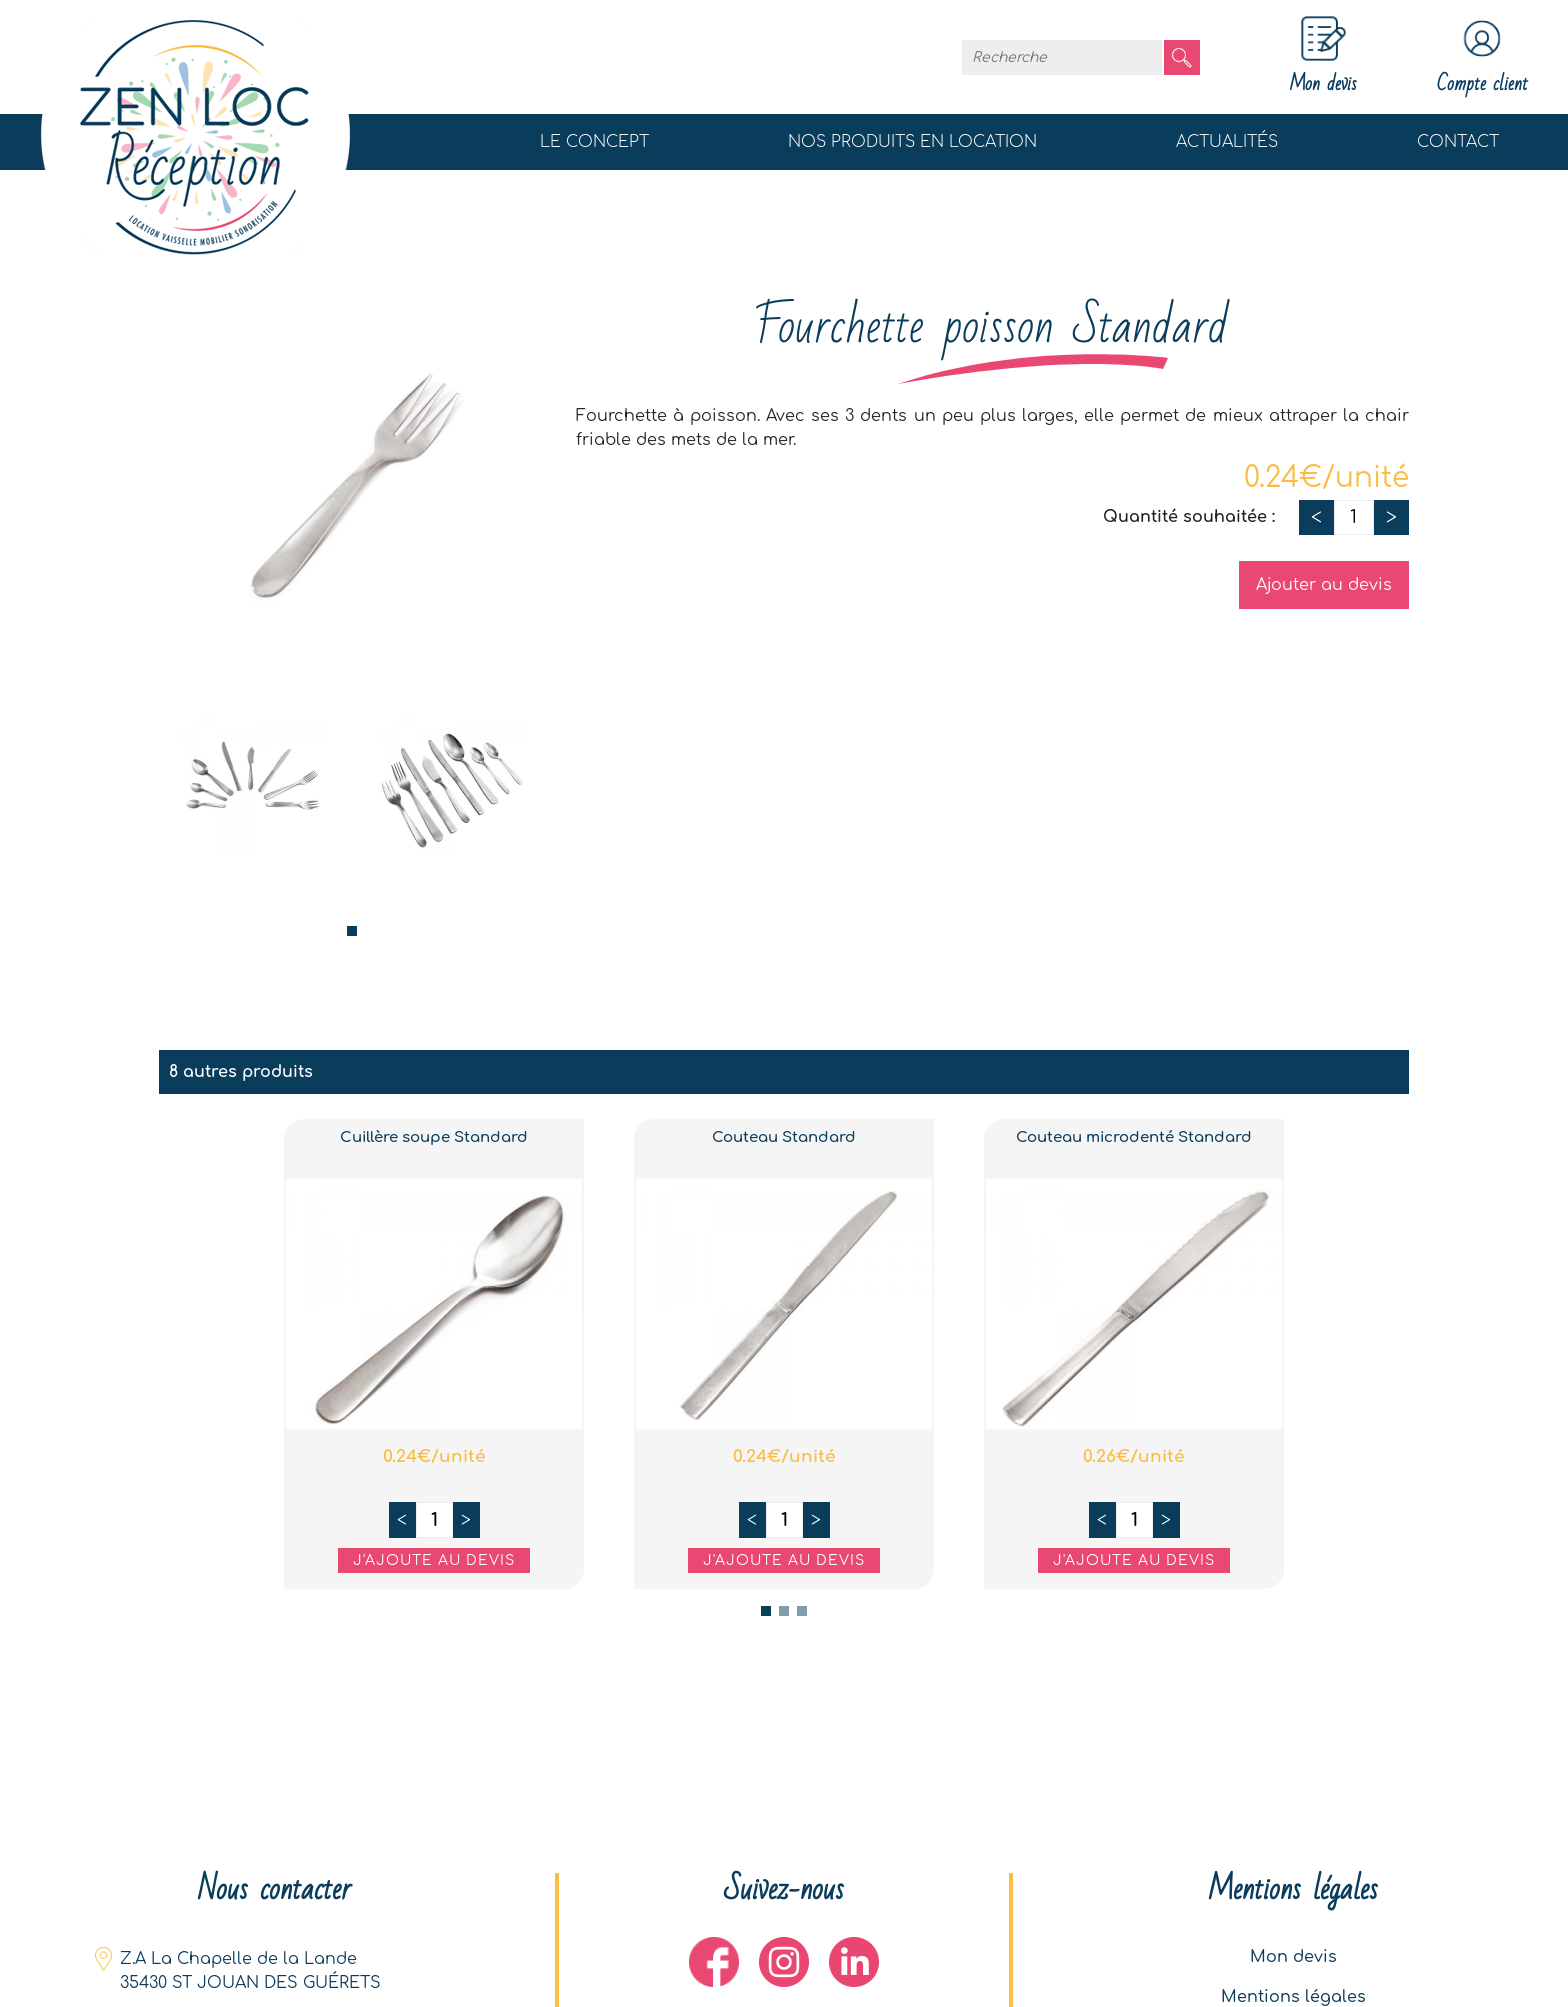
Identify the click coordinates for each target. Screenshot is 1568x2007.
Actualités (1227, 142)
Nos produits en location (912, 142)
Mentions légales (1293, 1997)
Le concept (594, 142)
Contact (1458, 142)
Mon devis (1293, 1957)
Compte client (1482, 57)
